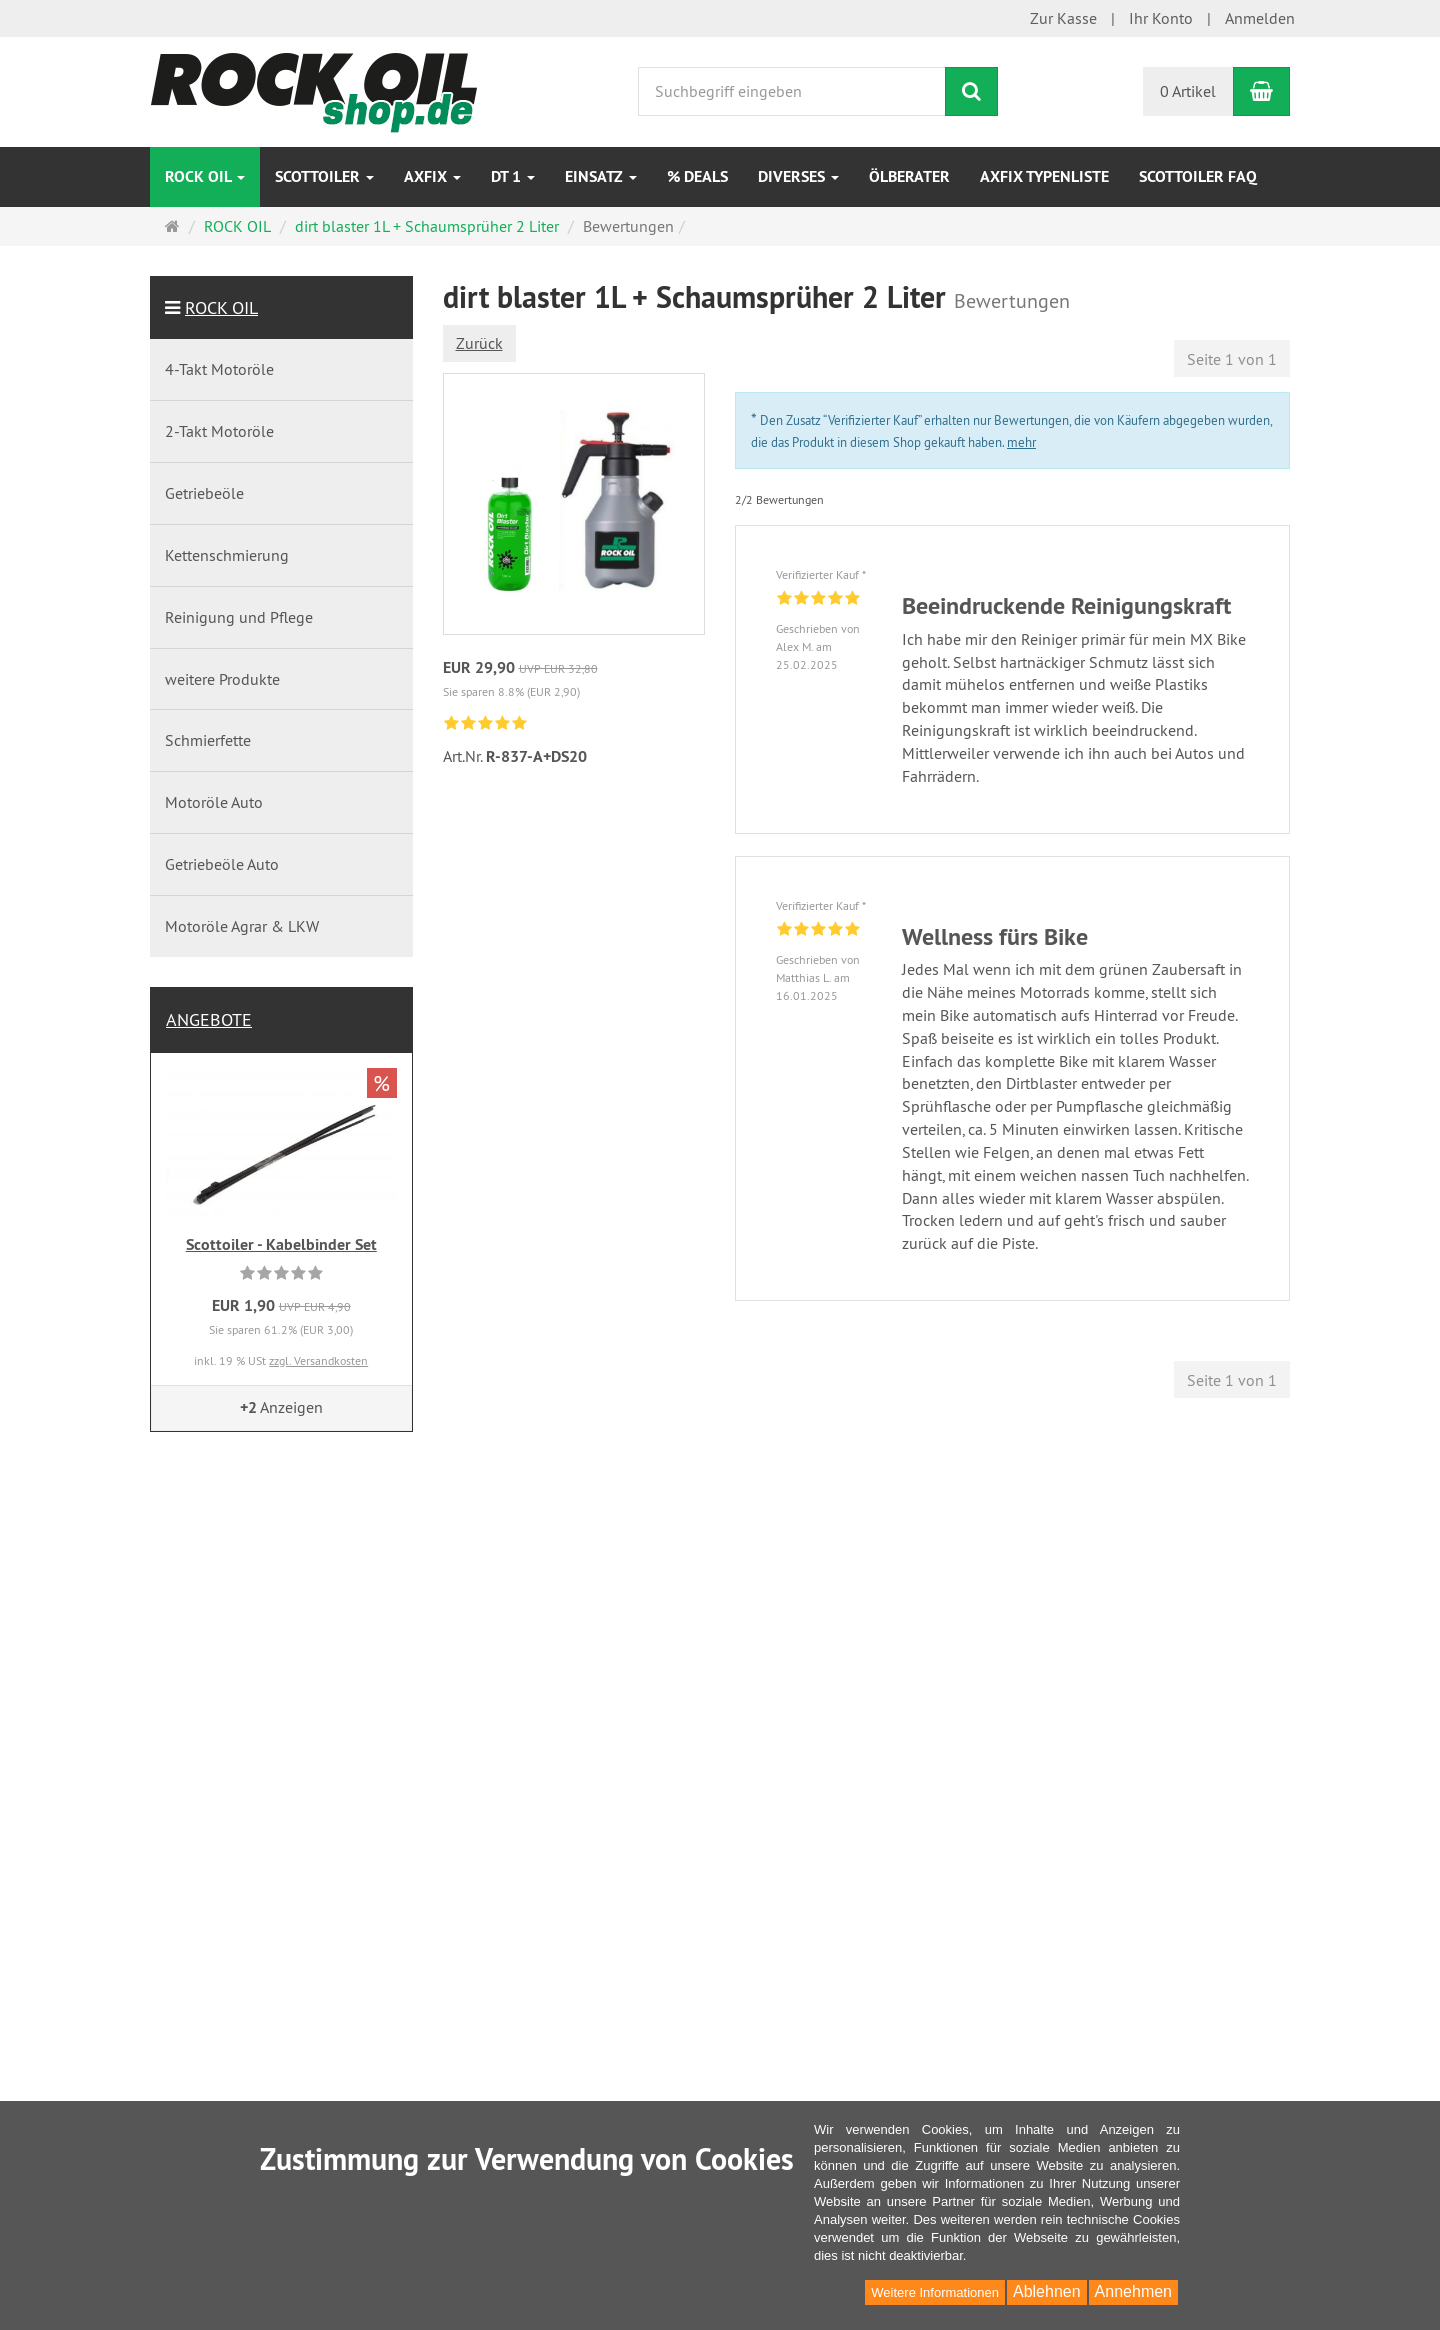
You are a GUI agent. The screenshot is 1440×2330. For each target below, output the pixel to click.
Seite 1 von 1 (1232, 359)
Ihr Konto (1161, 18)
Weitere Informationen (935, 2292)
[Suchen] (971, 91)
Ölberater (909, 176)
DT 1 (513, 176)
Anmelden (1260, 18)
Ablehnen (1047, 2291)
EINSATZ (601, 176)
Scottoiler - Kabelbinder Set (281, 1244)
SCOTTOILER (324, 176)
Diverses (798, 176)
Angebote (209, 1019)
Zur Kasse (1063, 18)
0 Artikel (1188, 91)
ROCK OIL (205, 176)
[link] (485, 724)
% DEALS (697, 176)
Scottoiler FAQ (1198, 176)
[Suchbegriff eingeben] (792, 91)
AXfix (432, 176)
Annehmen (1133, 2291)
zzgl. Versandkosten (318, 1360)
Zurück (479, 343)
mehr (1021, 442)
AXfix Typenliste (1044, 176)
